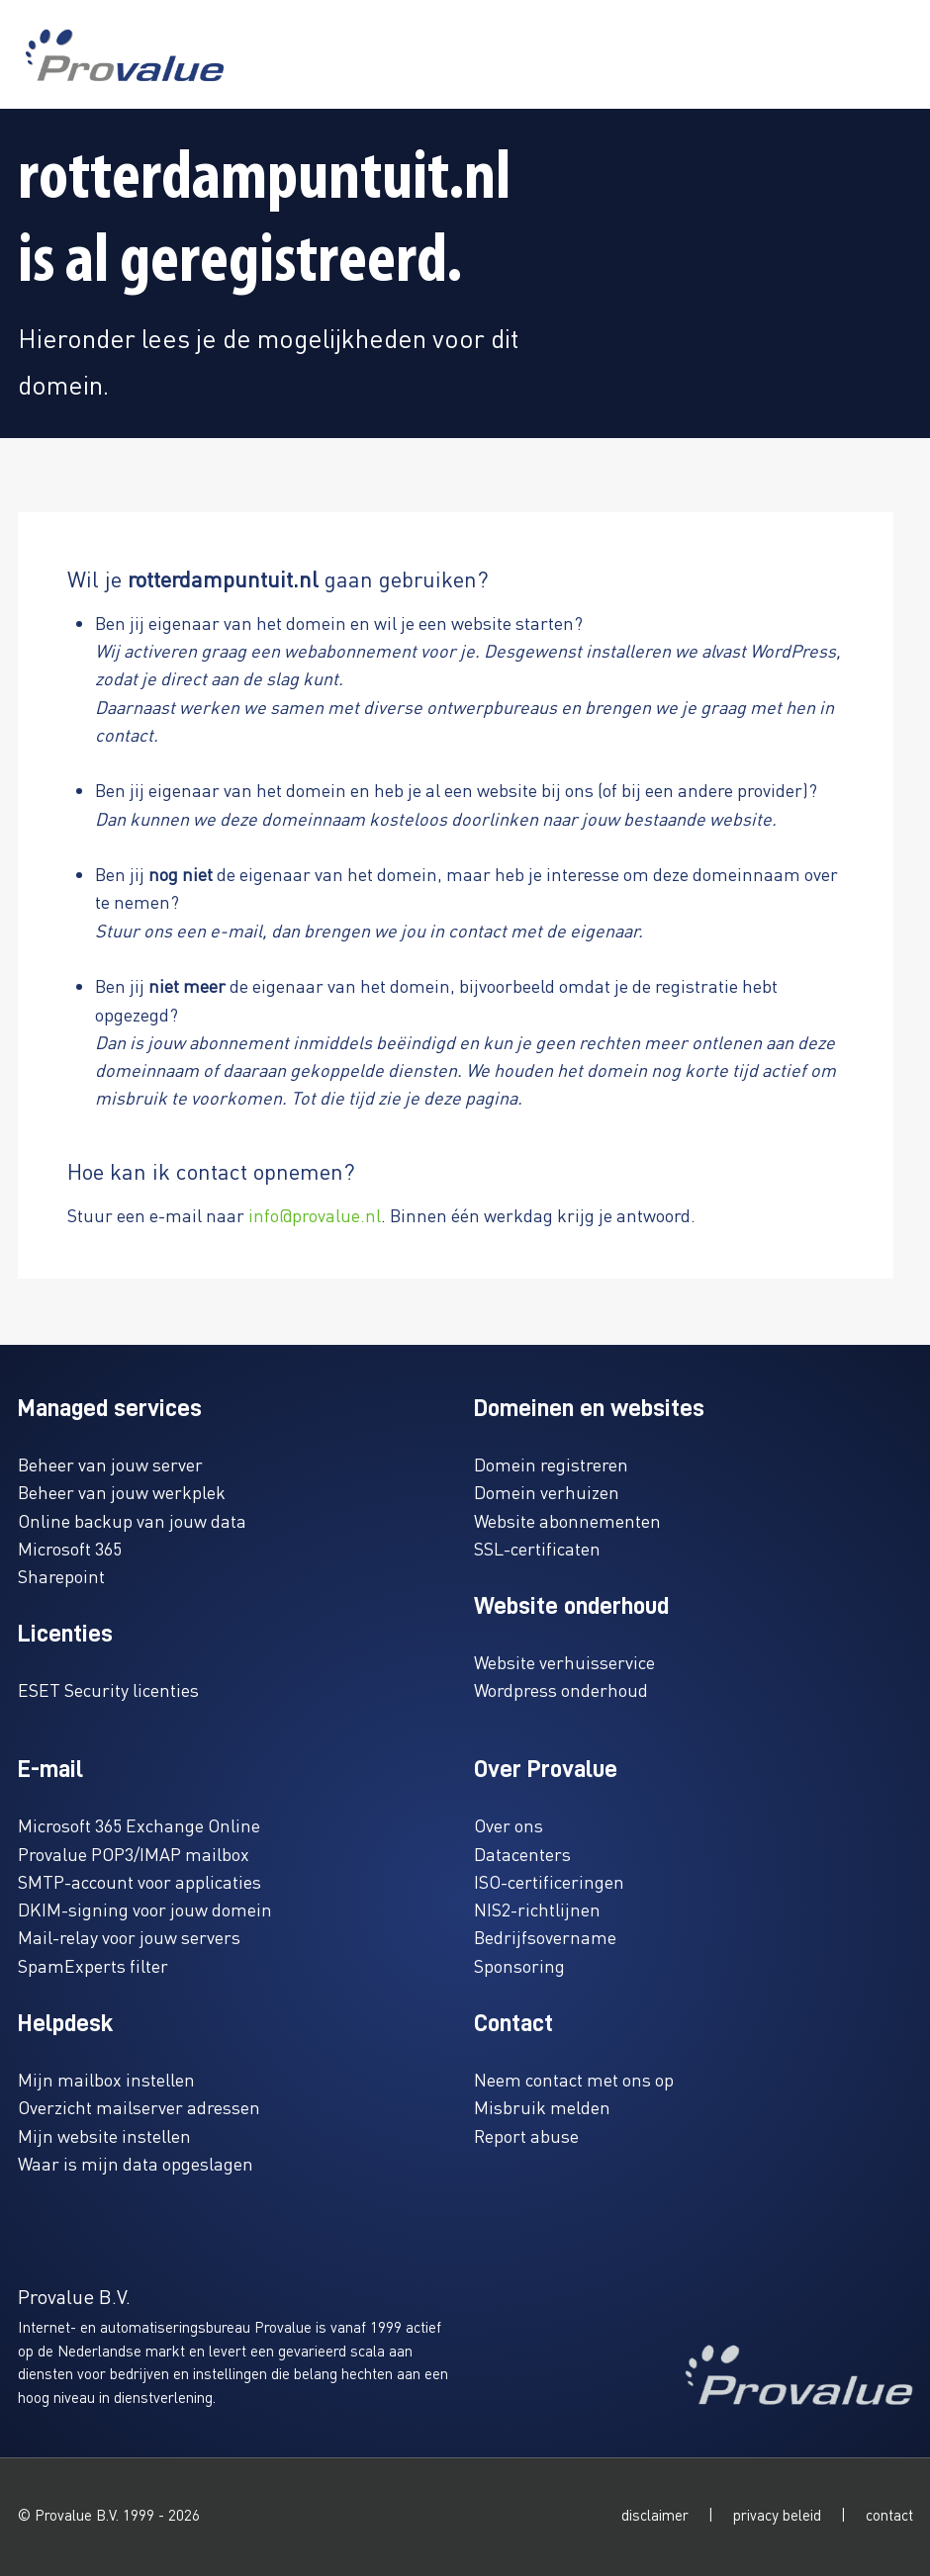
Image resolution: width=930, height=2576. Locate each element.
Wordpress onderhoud (561, 1689)
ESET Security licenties (108, 1689)
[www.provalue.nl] (125, 55)
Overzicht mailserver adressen (139, 2106)
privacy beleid (777, 2515)
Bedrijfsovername (545, 1936)
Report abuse (526, 2135)
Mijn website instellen (104, 2135)
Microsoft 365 (70, 1548)
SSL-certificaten (537, 1548)
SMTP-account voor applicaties (139, 1881)
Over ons (508, 1825)
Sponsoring (519, 1965)
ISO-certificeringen (549, 1881)
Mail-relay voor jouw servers (129, 1936)
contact (889, 2515)
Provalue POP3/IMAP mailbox (133, 1853)
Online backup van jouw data (132, 1520)
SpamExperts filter (93, 1965)
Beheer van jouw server (110, 1464)
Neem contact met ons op (574, 2079)
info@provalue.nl (314, 1214)
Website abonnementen (567, 1520)
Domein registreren (551, 1464)
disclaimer (655, 2515)
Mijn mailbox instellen (106, 2079)
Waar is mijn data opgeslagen (135, 2163)
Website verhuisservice (564, 1661)
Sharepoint (61, 1575)
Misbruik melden (542, 2106)
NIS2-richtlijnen (537, 1909)
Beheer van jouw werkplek (122, 1491)
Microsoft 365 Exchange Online (139, 1825)
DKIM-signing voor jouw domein (145, 1909)
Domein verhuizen (546, 1491)
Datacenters (522, 1853)
